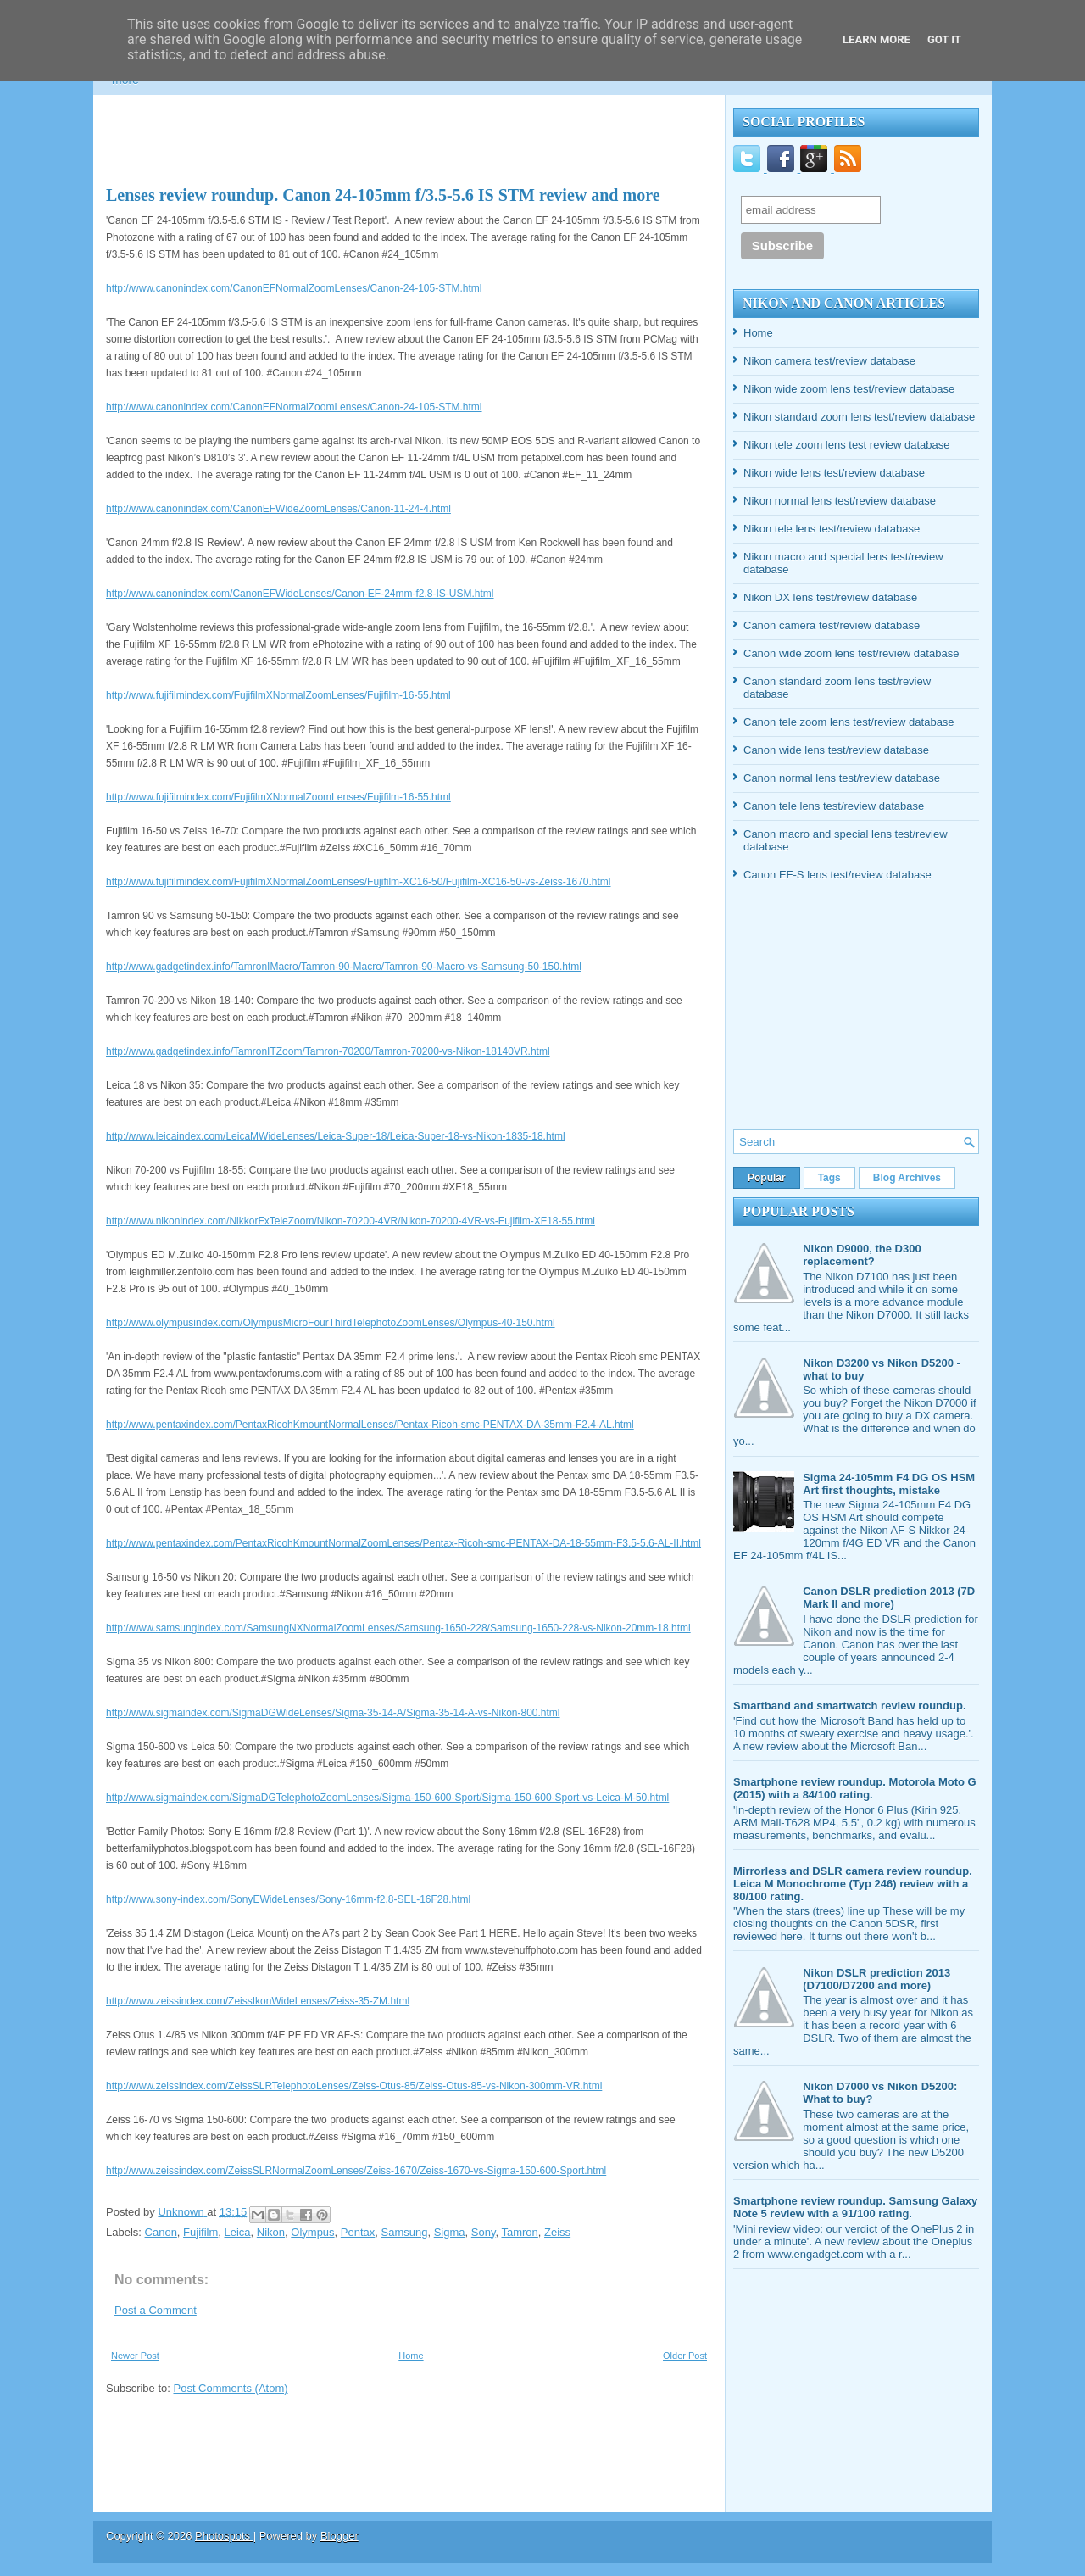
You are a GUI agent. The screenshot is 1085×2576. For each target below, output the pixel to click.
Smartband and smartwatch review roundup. (849, 1705)
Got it (944, 39)
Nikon (271, 2232)
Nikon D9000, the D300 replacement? (862, 1255)
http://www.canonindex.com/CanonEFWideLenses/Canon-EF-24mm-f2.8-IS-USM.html (300, 593)
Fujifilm (200, 2232)
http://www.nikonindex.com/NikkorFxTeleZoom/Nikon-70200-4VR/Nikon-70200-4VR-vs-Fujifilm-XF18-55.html (350, 1221)
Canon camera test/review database (831, 625)
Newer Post (135, 2355)
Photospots (224, 2535)
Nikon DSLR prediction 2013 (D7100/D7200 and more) (876, 1979)
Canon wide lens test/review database (836, 750)
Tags (829, 1178)
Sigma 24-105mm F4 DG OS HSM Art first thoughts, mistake (889, 1484)
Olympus (312, 2232)
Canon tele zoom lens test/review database (848, 722)
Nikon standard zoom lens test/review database (859, 416)
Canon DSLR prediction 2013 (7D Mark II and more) (889, 1597)
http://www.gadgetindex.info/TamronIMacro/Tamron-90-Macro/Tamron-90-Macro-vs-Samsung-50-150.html (343, 967)
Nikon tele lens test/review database (831, 528)
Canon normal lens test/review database (841, 778)
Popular (767, 1178)
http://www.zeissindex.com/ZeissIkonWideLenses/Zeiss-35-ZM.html (257, 2001)
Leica (238, 2232)
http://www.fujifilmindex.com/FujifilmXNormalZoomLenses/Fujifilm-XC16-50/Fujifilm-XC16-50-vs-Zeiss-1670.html (358, 882)
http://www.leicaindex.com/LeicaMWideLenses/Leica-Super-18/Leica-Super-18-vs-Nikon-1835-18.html (335, 1136)
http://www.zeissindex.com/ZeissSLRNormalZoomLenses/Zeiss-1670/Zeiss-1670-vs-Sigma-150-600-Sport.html (356, 2171)
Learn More (876, 39)
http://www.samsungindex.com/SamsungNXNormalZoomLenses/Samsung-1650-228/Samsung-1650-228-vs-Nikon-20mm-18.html (398, 1628)
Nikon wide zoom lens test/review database (848, 388)
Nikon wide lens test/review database (834, 472)
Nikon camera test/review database (829, 360)
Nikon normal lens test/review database (839, 500)
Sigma (449, 2232)
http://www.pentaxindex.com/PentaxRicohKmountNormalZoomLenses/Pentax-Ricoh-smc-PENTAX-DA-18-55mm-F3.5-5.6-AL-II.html (403, 1543)
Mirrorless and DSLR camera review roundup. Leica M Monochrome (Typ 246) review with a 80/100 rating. (852, 1884)
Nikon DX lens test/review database (830, 597)
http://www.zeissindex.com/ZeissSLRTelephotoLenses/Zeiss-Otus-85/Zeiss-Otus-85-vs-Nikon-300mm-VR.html (354, 2086)
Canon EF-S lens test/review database (837, 874)
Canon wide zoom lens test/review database (851, 653)
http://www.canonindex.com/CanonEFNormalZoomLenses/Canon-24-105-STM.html (294, 288)
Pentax (358, 2232)
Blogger (339, 2535)
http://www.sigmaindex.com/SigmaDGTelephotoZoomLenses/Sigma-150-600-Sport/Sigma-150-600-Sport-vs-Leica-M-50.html (387, 1798)
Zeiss (557, 2232)
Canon (161, 2232)
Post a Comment (155, 2310)
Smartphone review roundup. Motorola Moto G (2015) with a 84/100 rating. (854, 1788)
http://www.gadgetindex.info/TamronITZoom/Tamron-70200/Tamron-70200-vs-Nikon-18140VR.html (328, 1051)
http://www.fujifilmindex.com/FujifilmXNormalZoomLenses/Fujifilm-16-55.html (278, 695)
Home (410, 2355)
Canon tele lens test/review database (833, 806)
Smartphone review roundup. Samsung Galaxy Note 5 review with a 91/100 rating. (855, 2207)
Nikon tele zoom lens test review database (846, 444)
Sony (483, 2232)
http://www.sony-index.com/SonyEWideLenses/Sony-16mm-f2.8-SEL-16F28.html (288, 1899)
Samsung (404, 2232)
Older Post (685, 2355)
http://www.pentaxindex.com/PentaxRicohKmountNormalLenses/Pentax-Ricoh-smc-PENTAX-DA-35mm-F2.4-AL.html (370, 1424)
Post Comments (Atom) (231, 2388)
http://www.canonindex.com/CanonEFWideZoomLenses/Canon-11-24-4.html (278, 509)
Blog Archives (907, 1178)
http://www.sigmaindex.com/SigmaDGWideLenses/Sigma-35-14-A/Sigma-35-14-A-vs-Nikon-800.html (333, 1713)
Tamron (519, 2232)
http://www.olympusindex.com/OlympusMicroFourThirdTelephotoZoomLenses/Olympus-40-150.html (330, 1323)
